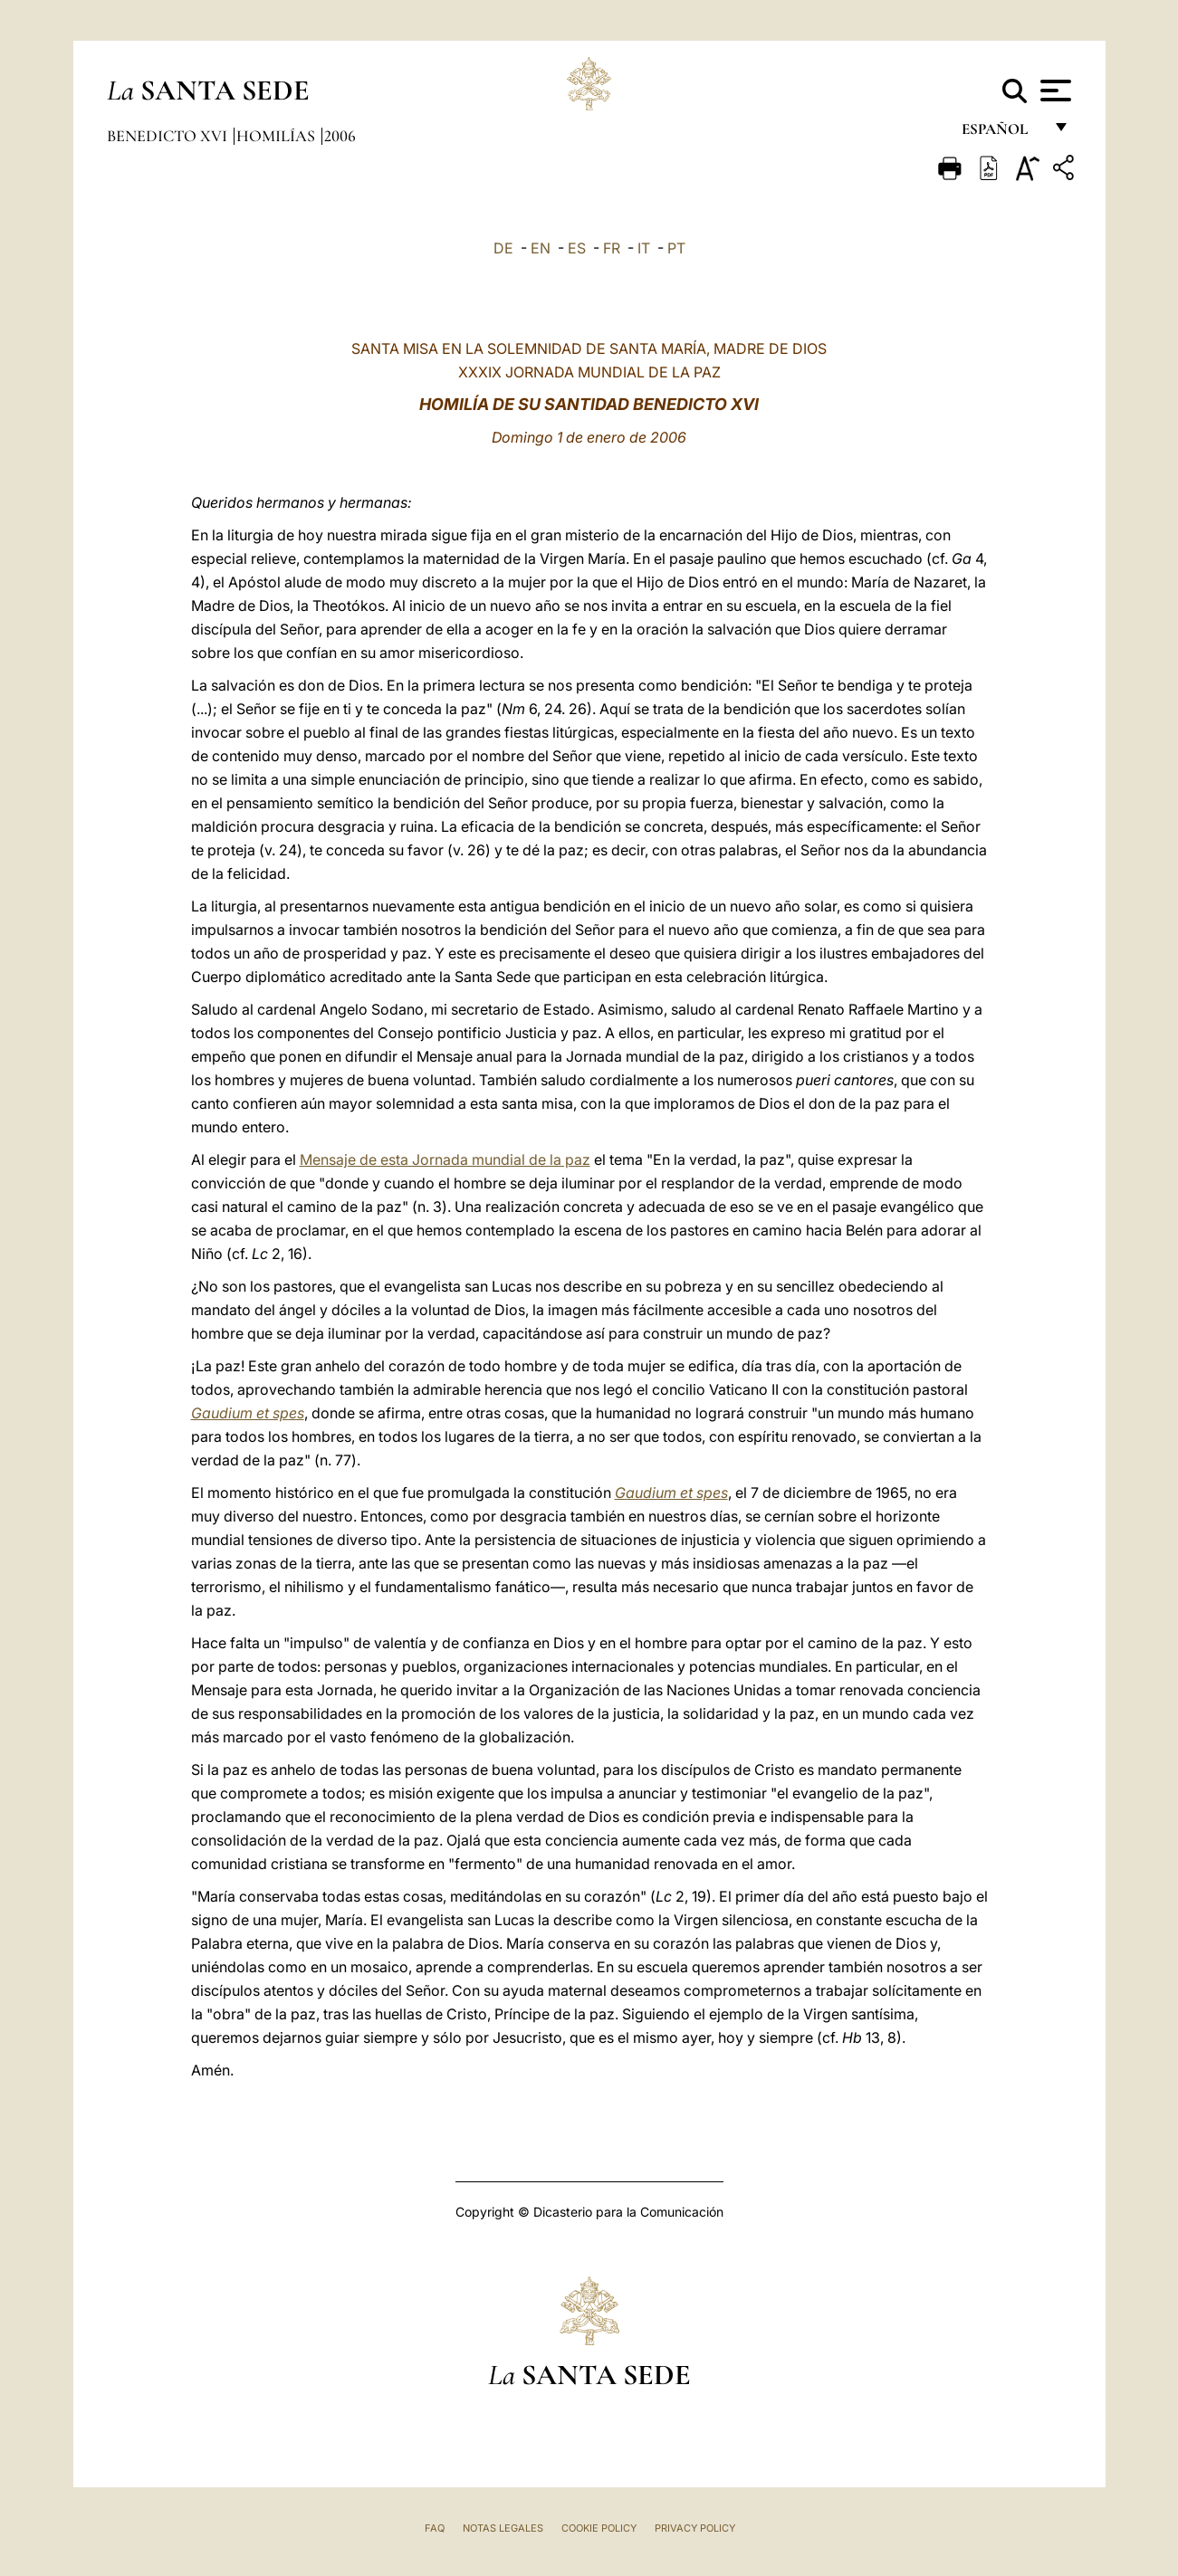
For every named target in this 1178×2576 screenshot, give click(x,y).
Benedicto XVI (169, 136)
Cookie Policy (599, 2528)
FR (611, 248)
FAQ (435, 2528)
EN (541, 248)
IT (643, 248)
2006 (340, 136)
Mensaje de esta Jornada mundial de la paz (445, 1159)
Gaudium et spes (247, 1413)
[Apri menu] (1053, 90)
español (1002, 133)
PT (676, 248)
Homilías (277, 136)
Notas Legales (503, 2528)
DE (503, 248)
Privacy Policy (695, 2528)
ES (577, 248)
